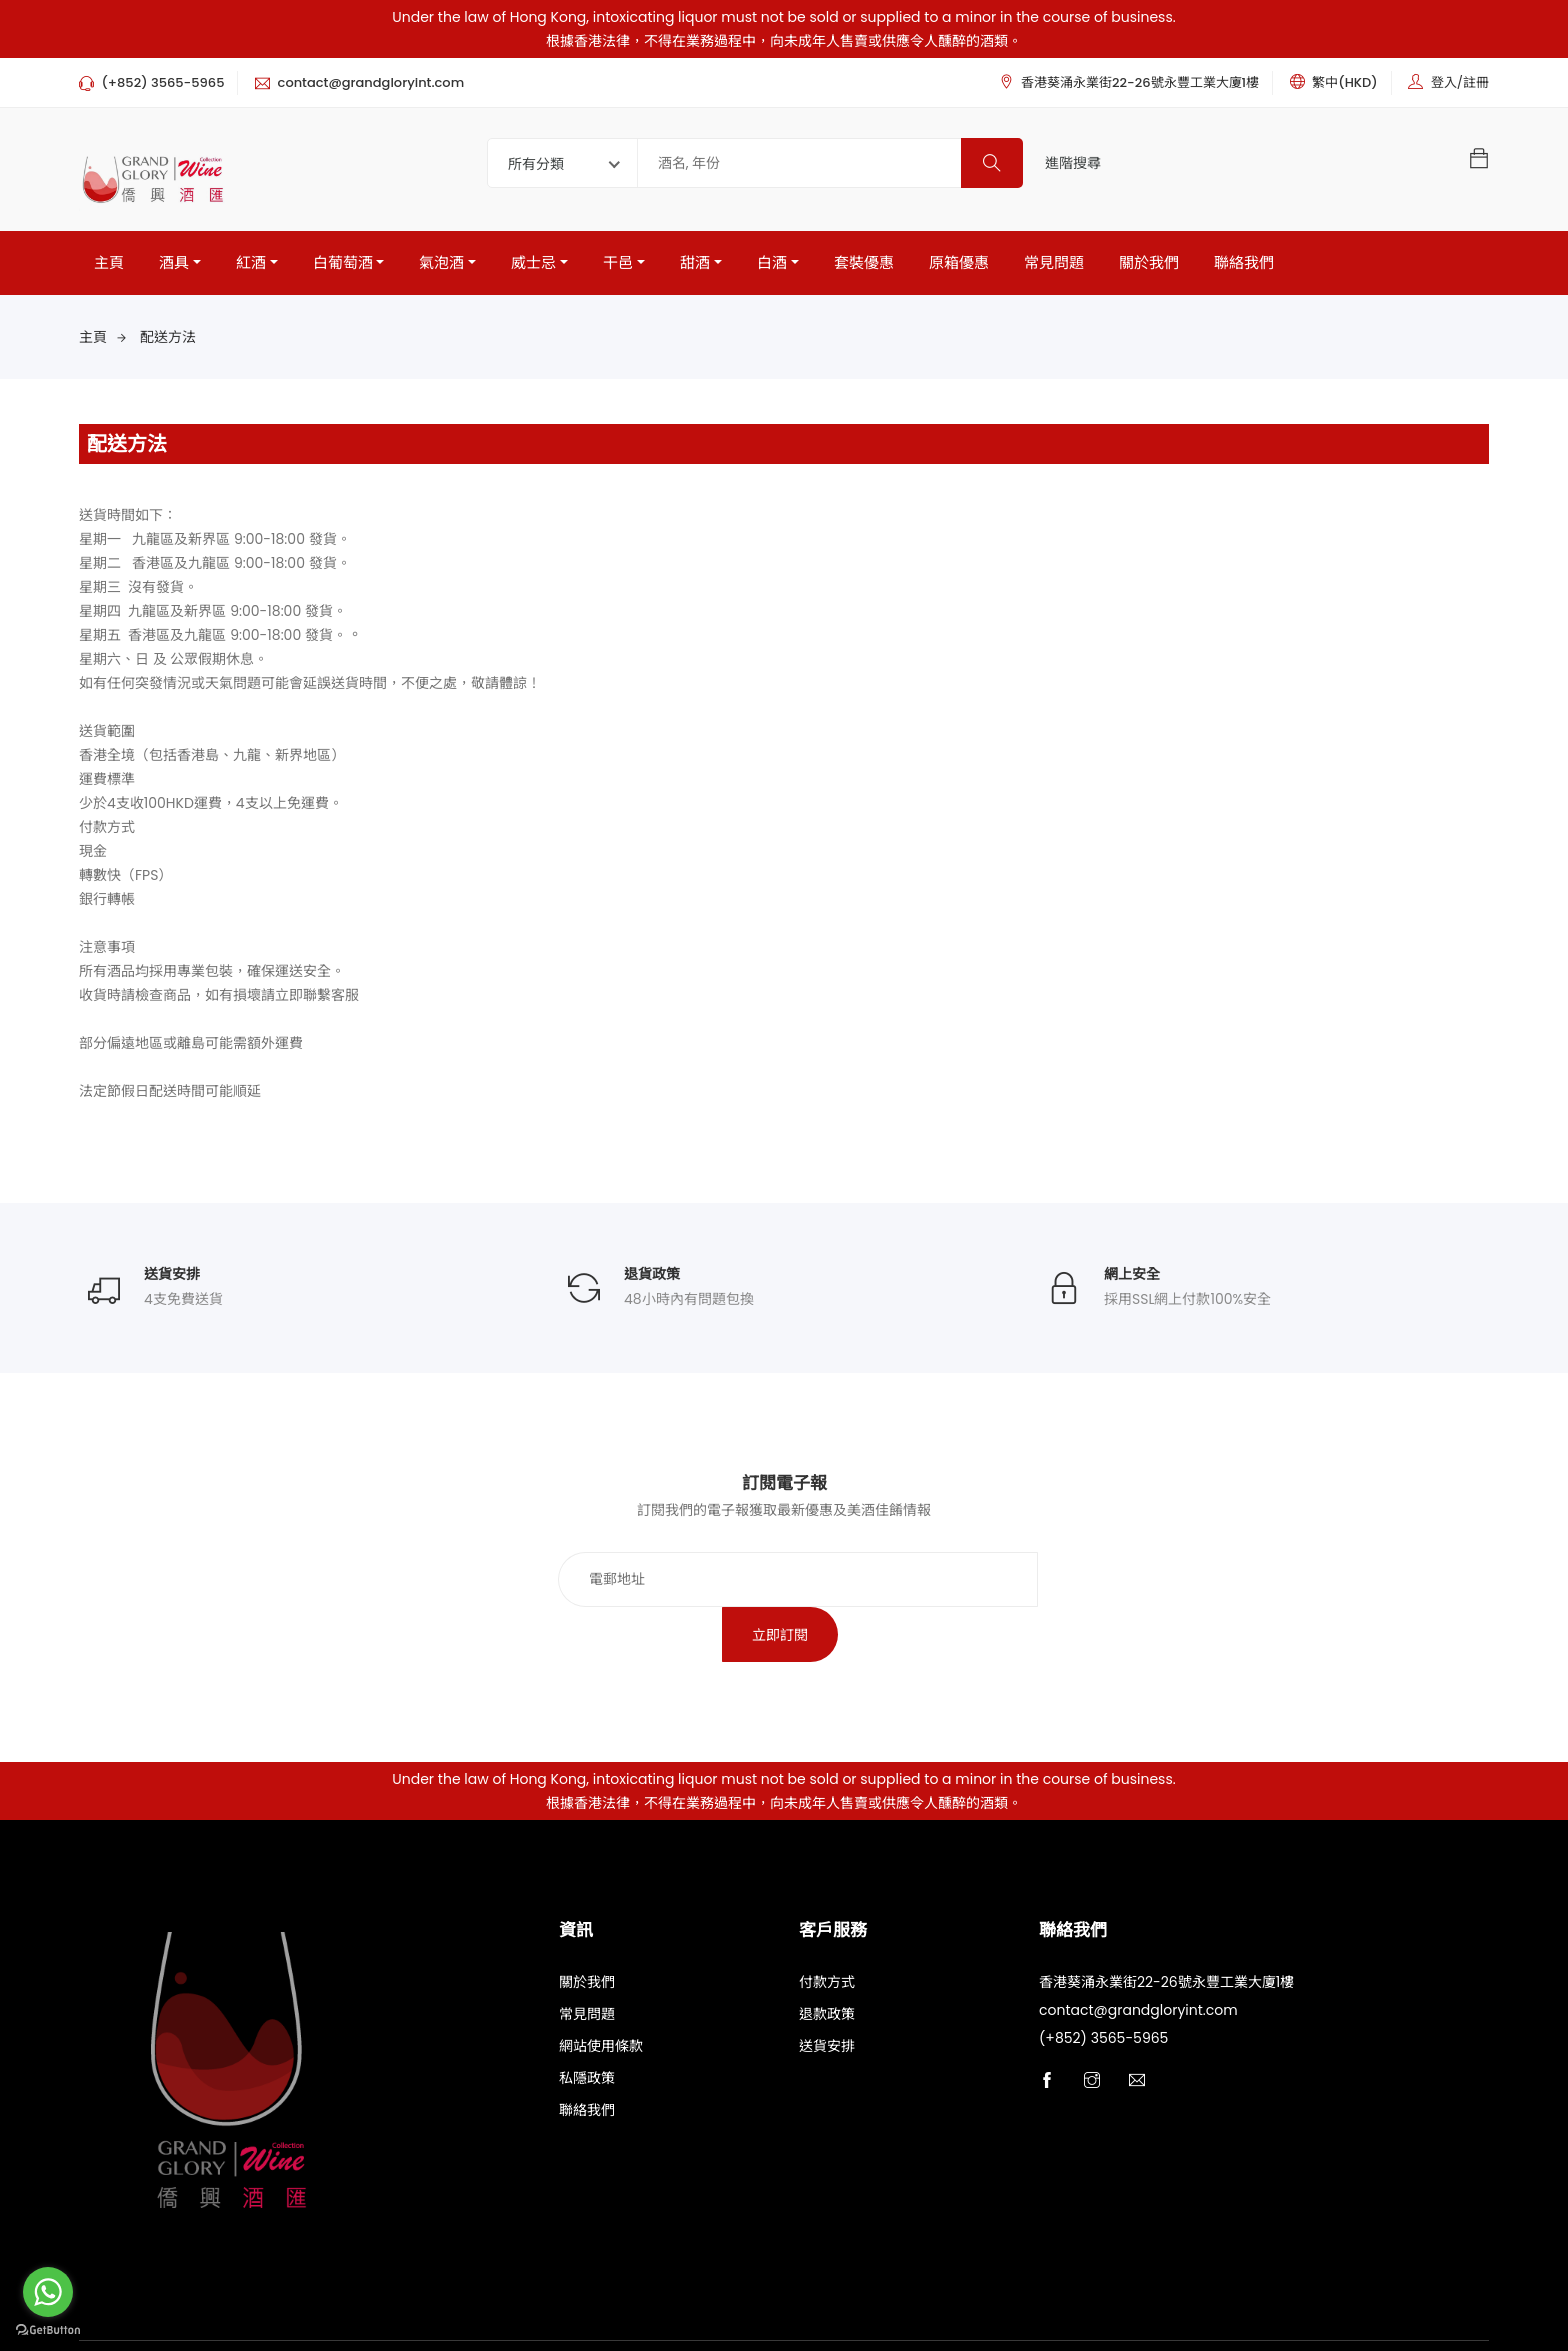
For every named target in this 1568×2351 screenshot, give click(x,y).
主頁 (109, 262)
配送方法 (168, 337)
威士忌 (533, 262)
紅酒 (251, 262)
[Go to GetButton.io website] (48, 2330)
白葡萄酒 (343, 262)
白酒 (772, 262)
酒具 (174, 262)
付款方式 (827, 1929)
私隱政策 (587, 2025)
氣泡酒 (441, 262)
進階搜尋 (1073, 163)
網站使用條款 (601, 1993)
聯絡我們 (1244, 262)
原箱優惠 (959, 262)
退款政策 (827, 1961)
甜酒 (695, 262)
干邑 (618, 262)
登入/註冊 (1460, 82)
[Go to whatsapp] (48, 2292)
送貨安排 (827, 1993)
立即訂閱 (1022, 1580)
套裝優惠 (864, 262)
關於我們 (1149, 262)
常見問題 (1054, 262)
